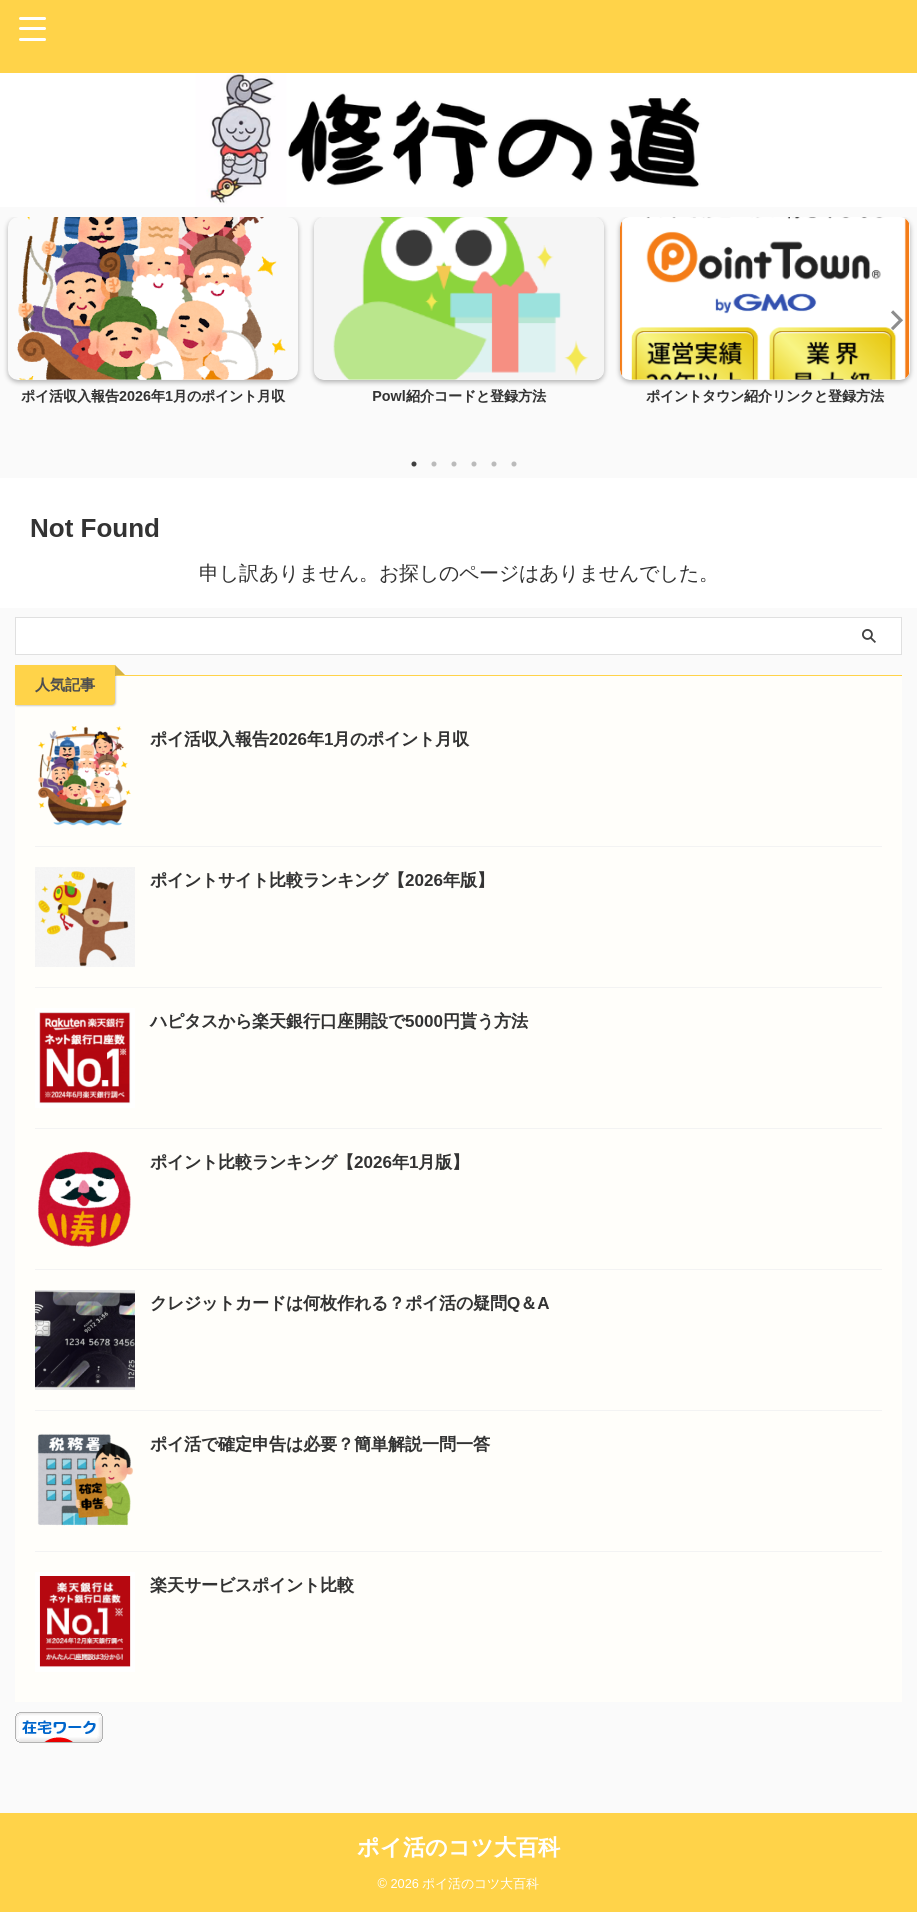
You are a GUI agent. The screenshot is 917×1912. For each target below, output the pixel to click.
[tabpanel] (153, 329)
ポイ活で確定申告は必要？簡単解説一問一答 (330, 1444)
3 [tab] (454, 464)
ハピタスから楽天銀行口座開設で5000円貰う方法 (350, 1021)
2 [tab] (434, 464)
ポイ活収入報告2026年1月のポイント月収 (153, 397)
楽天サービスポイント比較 (258, 1585)
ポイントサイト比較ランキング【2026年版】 (332, 880)
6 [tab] (514, 464)
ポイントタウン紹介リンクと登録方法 (765, 397)
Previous (26, 319)
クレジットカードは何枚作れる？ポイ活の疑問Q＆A (361, 1303)
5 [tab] (494, 464)
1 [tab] (414, 464)
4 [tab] (474, 464)
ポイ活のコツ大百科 (458, 1847)
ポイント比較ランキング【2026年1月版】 (319, 1162)
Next (890, 319)
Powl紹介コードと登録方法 (459, 397)
